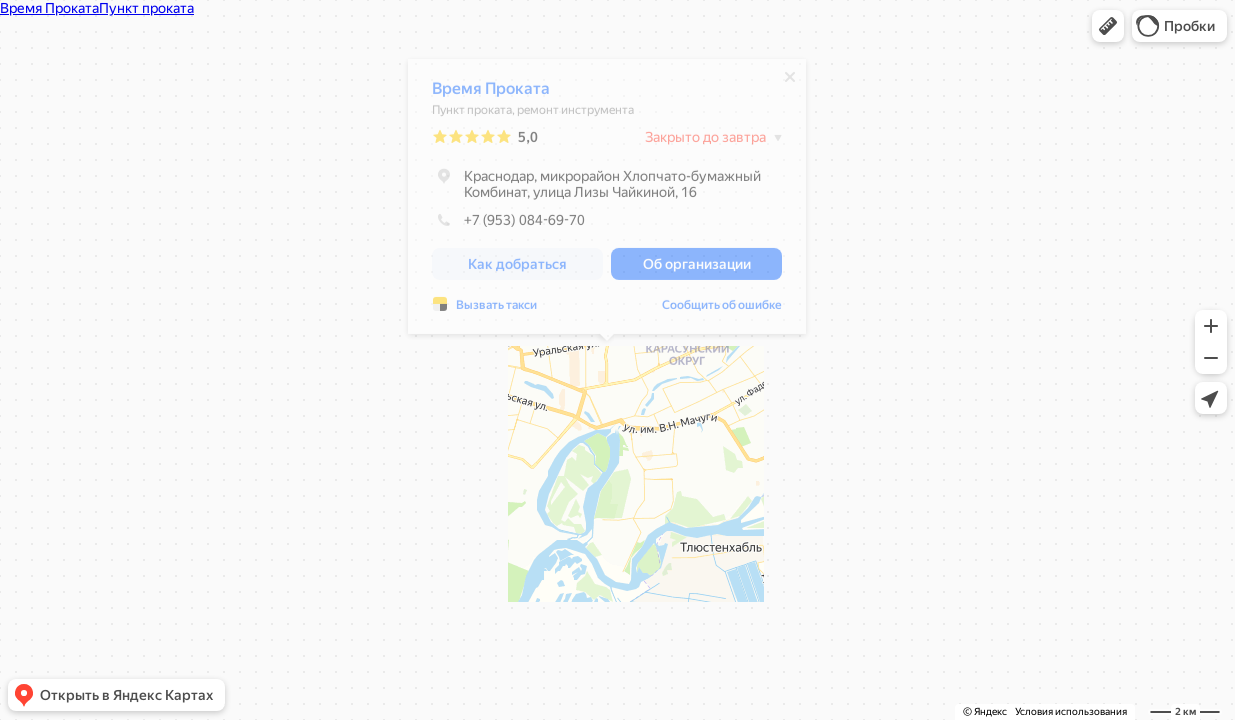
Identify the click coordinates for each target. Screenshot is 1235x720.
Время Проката (491, 93)
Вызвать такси (496, 310)
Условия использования (1071, 711)
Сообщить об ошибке (722, 310)
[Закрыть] (790, 82)
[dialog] (607, 201)
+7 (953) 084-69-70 (508, 225)
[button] (1108, 26)
